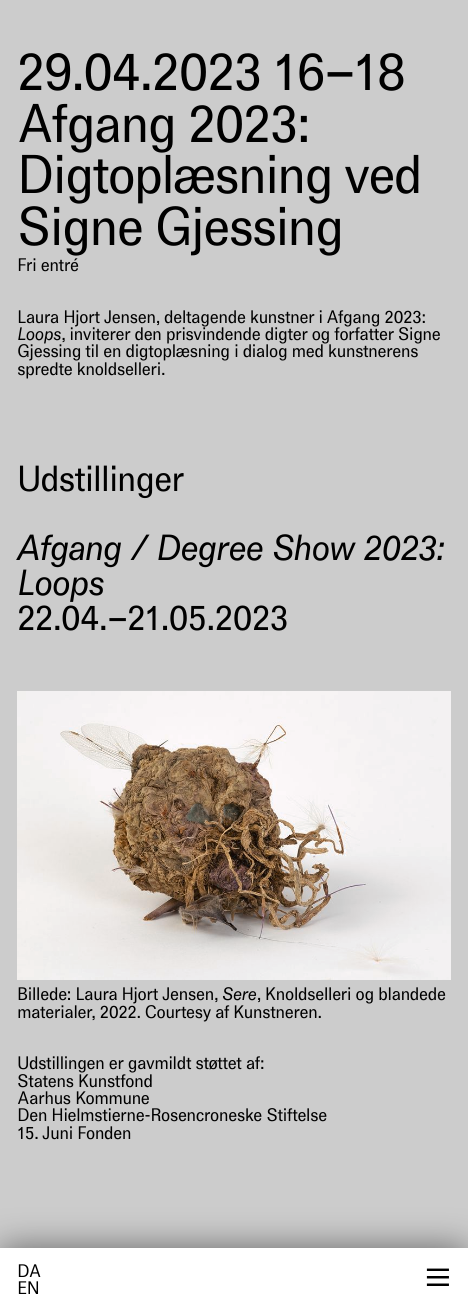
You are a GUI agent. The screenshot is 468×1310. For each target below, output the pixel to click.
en (28, 1290)
